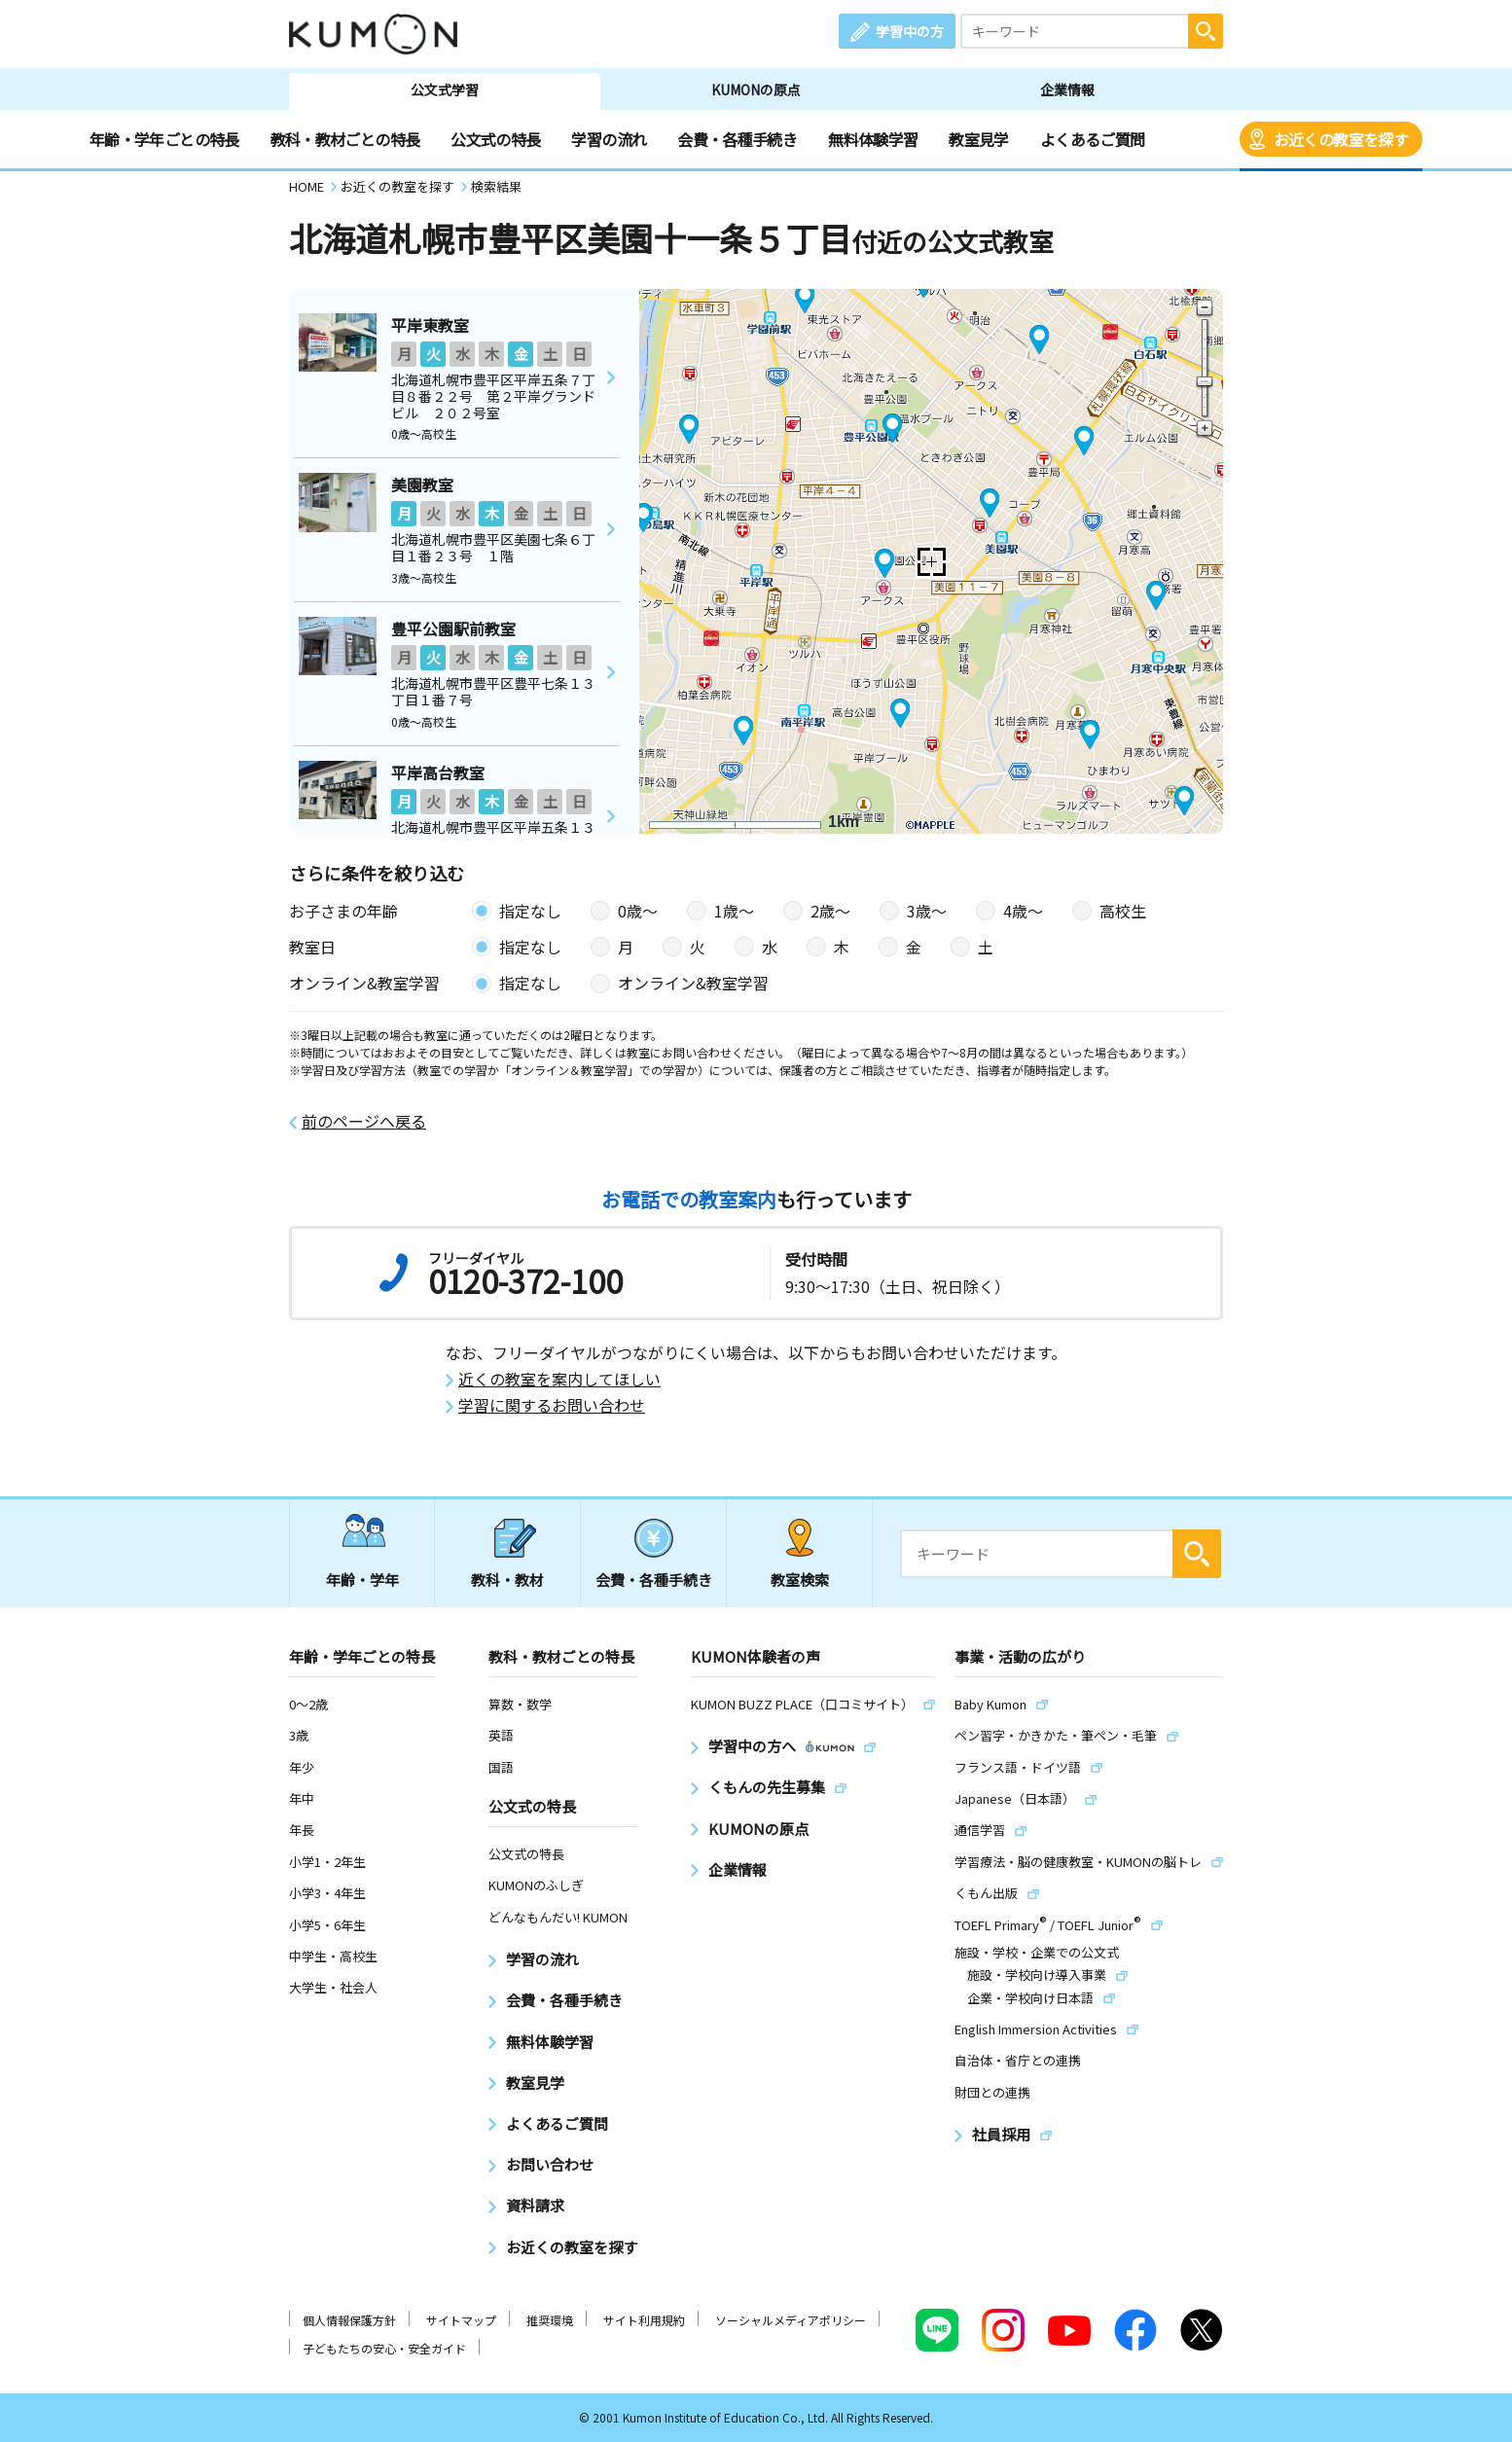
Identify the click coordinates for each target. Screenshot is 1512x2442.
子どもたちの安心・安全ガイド (384, 2348)
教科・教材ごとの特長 (345, 139)
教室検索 (800, 1579)
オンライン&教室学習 (693, 982)
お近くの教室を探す (1341, 139)
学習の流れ (608, 139)
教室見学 (978, 139)
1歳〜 (734, 910)
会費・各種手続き (737, 139)
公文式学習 (445, 89)
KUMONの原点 (756, 89)
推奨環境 (549, 2320)
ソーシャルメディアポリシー (790, 2320)
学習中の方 (910, 31)
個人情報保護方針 (349, 2320)
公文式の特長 (495, 139)
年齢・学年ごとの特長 (164, 139)
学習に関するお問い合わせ (551, 1405)
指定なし (530, 910)
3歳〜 (927, 910)
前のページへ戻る (364, 1121)
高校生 (1122, 910)
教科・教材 (507, 1579)
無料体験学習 (873, 139)
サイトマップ (461, 2320)
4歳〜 (1023, 910)
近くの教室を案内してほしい (559, 1379)
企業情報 (1067, 89)
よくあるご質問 (1092, 139)
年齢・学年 (362, 1579)
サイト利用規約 (644, 2320)
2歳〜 (830, 910)
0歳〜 (638, 910)
